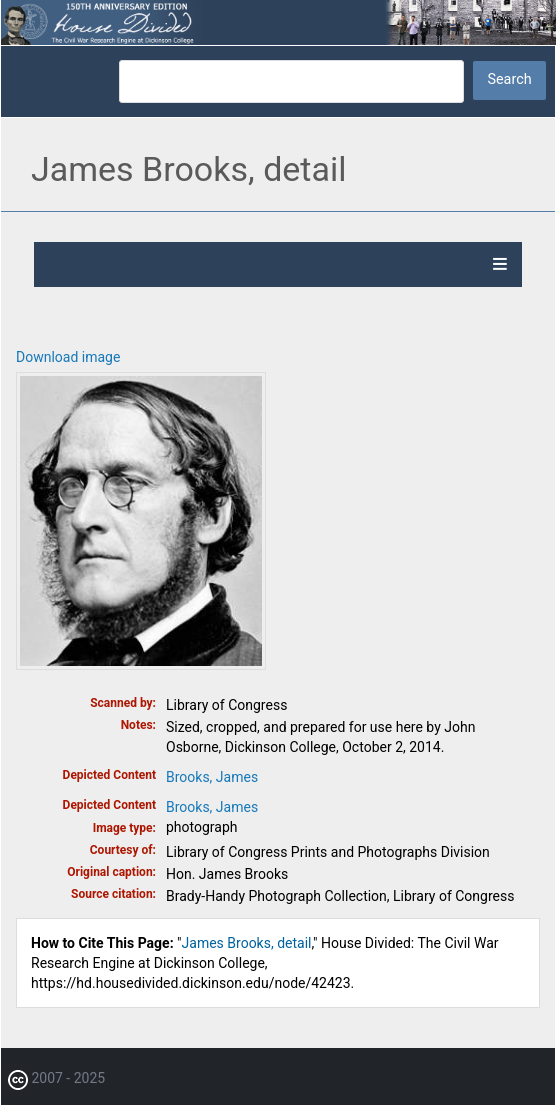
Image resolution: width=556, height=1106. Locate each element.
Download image (68, 357)
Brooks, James (212, 777)
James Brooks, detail (247, 943)
